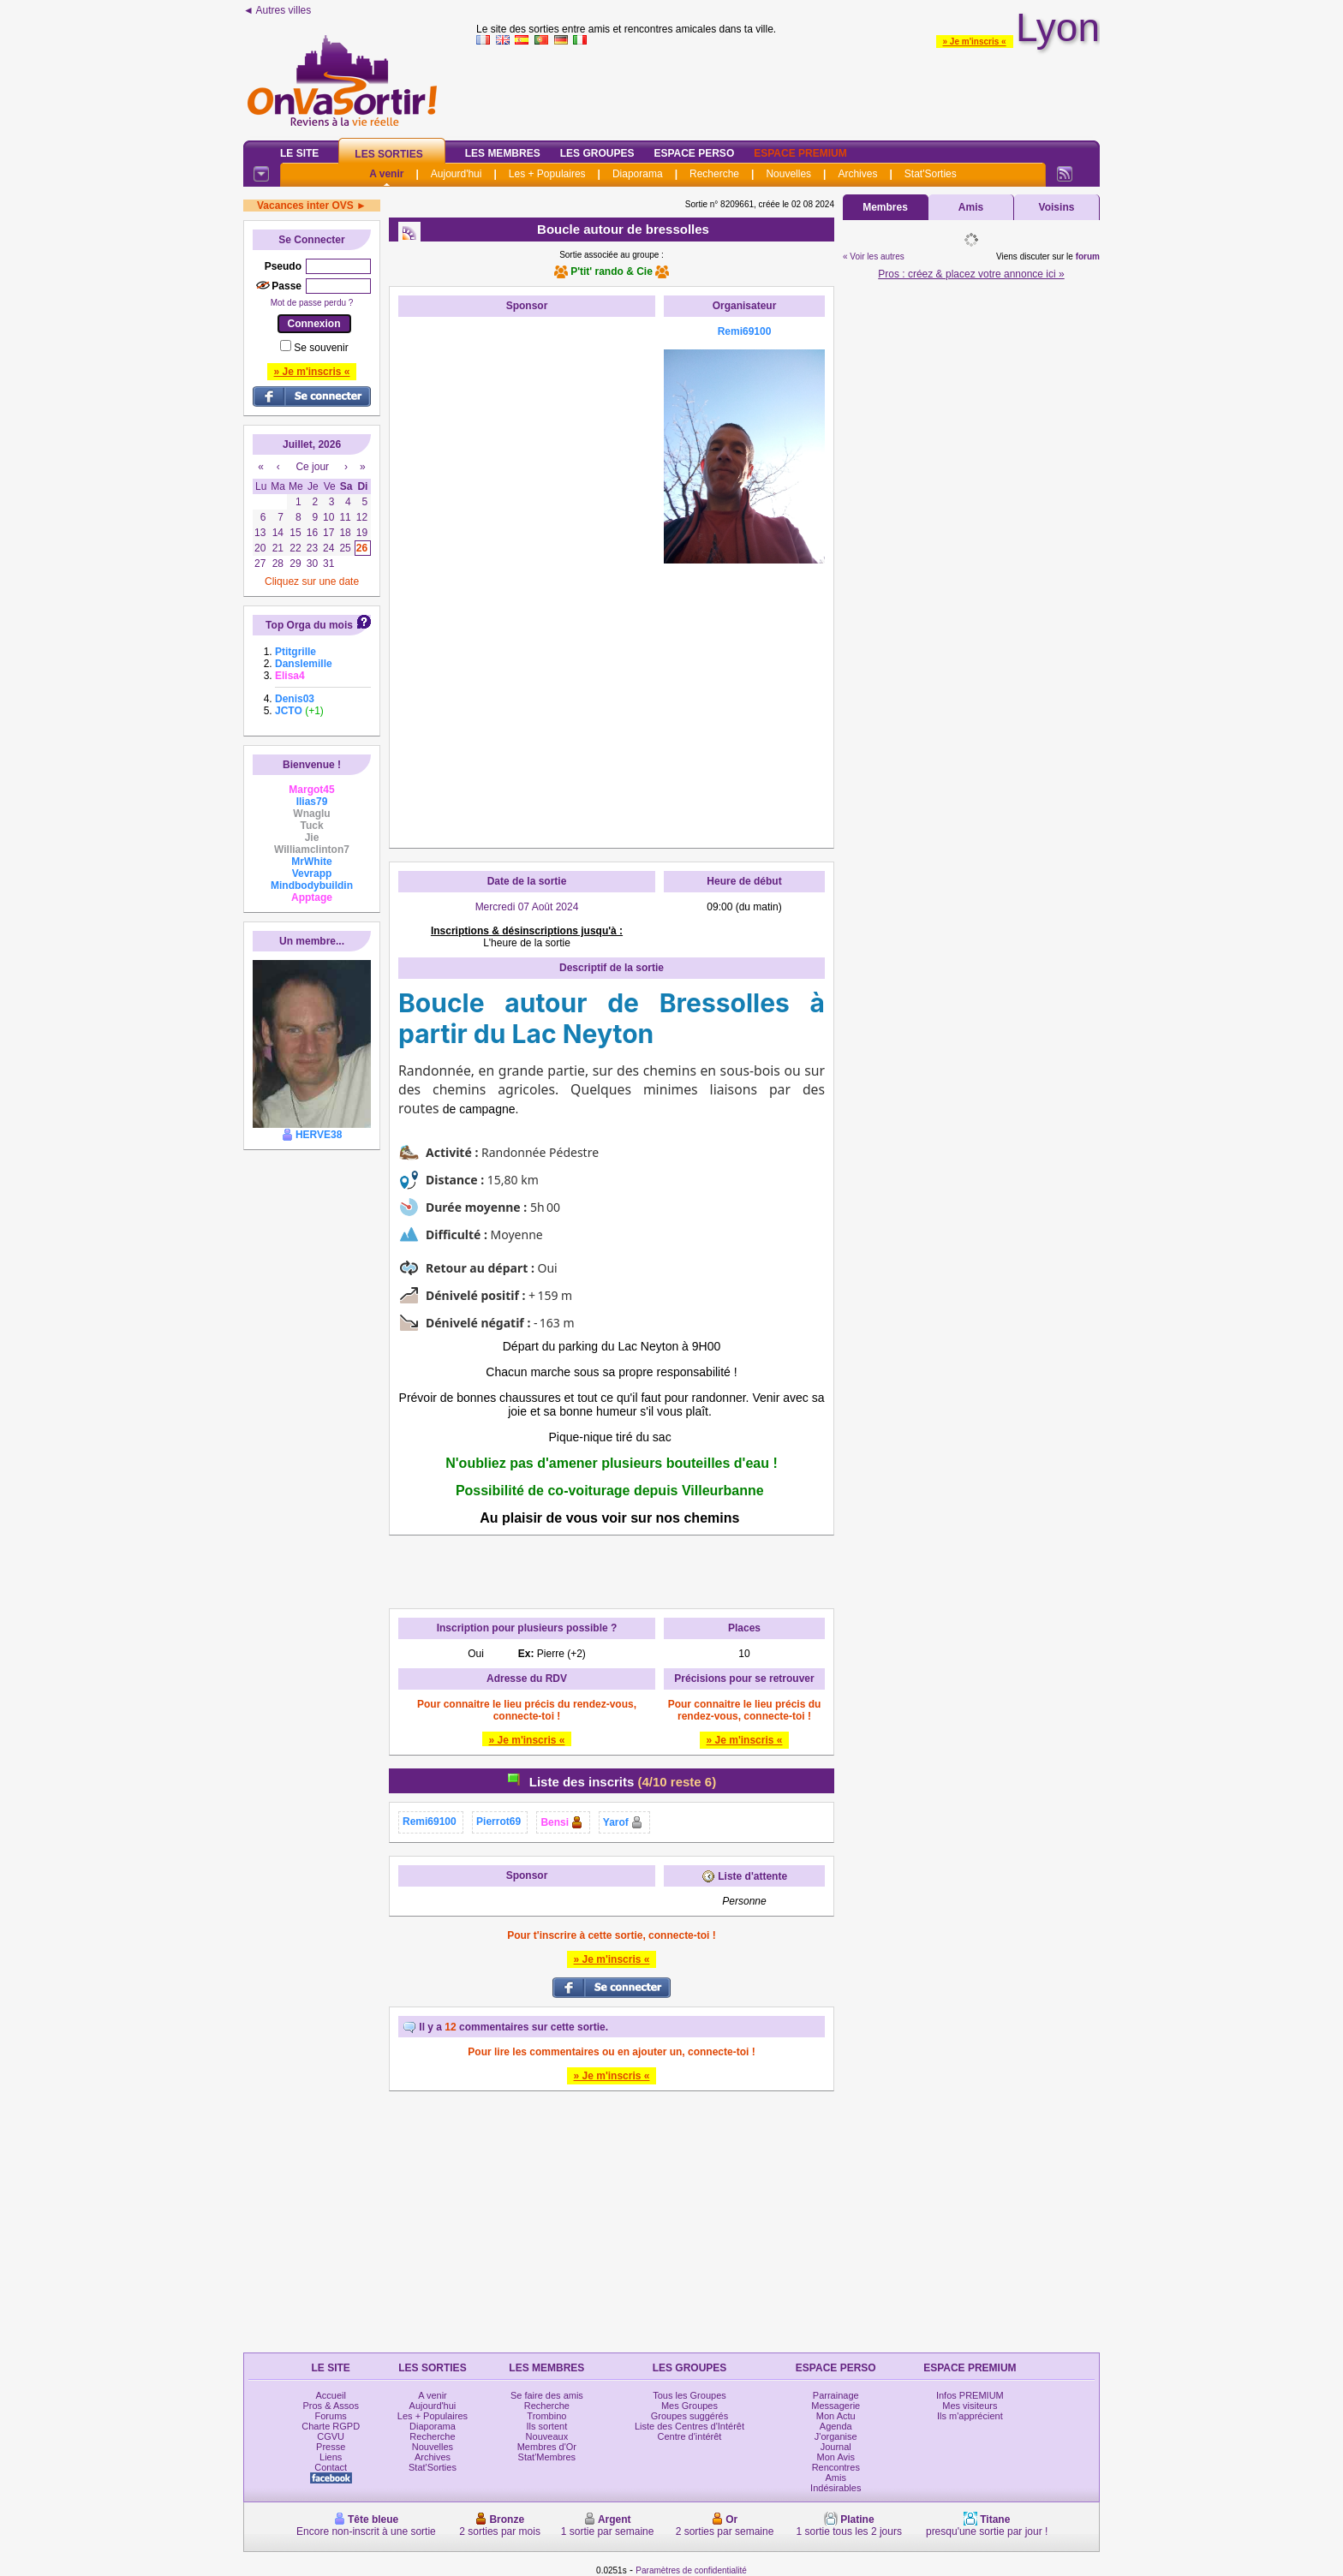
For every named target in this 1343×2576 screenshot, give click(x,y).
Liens (330, 2457)
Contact (330, 2467)
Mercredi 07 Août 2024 (527, 907)
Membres (885, 207)
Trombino (546, 2416)
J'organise (836, 2436)
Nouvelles (788, 174)
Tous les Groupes (689, 2395)
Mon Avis (836, 2457)
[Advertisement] (526, 582)
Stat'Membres (547, 2457)
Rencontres (836, 2467)
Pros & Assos (330, 2405)
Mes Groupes (689, 2405)
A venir (386, 174)
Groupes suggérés (690, 2416)
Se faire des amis (546, 2395)
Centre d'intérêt (690, 2436)
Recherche (714, 174)
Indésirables (835, 2488)
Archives (857, 174)
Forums (331, 2416)
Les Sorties (388, 154)
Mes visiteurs (969, 2405)
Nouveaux (547, 2436)
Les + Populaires (547, 174)
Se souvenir (321, 348)
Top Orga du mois (309, 625)
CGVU (330, 2436)
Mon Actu (836, 2416)
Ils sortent (547, 2426)
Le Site (299, 153)
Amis (970, 207)
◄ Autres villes (277, 10)
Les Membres (502, 153)
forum (1088, 256)
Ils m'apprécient (970, 2416)
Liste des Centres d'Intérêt (689, 2426)
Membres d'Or (546, 2447)
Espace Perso (694, 153)
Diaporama (637, 174)
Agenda (836, 2426)
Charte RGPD (330, 2426)
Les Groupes (597, 153)
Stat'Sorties (930, 174)
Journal (836, 2447)
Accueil (330, 2395)
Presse (330, 2447)
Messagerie (835, 2405)
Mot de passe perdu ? (312, 302)
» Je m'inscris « (974, 41)
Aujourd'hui (456, 174)
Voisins (1057, 207)
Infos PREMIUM (970, 2395)
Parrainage (836, 2395)
